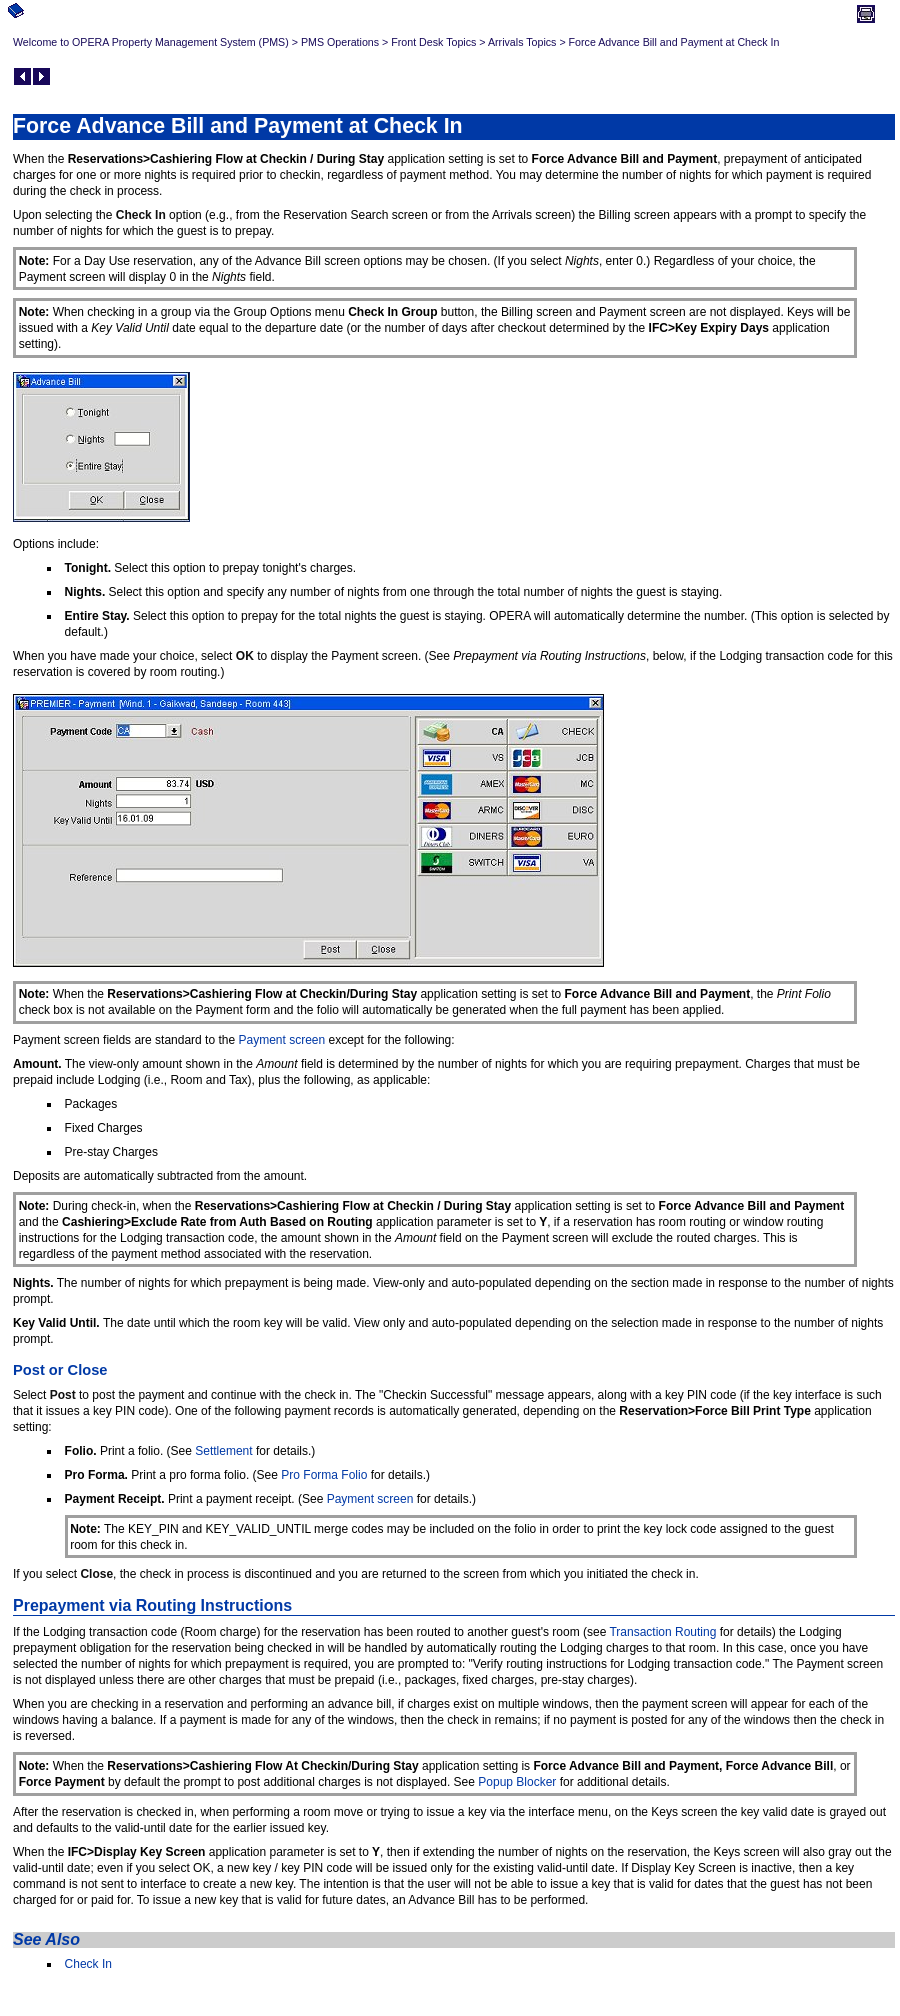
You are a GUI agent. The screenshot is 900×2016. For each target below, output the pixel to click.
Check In (88, 1964)
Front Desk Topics (433, 42)
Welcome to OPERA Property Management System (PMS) (151, 42)
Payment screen (281, 1040)
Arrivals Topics (522, 42)
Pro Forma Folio (324, 1475)
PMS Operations (340, 42)
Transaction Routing (662, 1632)
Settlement (223, 1451)
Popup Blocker (517, 1782)
